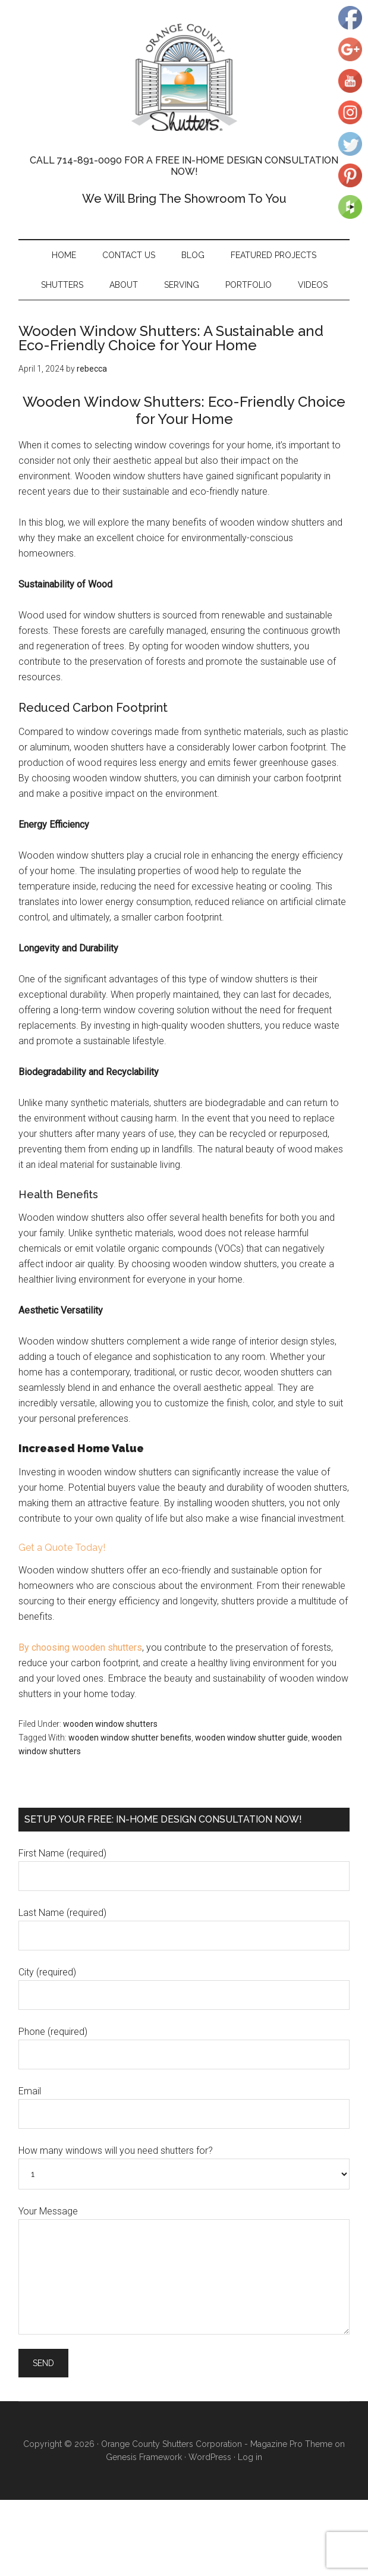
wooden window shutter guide (251, 1737)
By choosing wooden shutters (80, 1647)
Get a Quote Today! (61, 1547)
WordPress (209, 2457)
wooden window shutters (110, 1724)
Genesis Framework (144, 2457)
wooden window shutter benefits (129, 1737)
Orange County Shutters (184, 77)
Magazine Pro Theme (291, 2444)
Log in (250, 2457)
